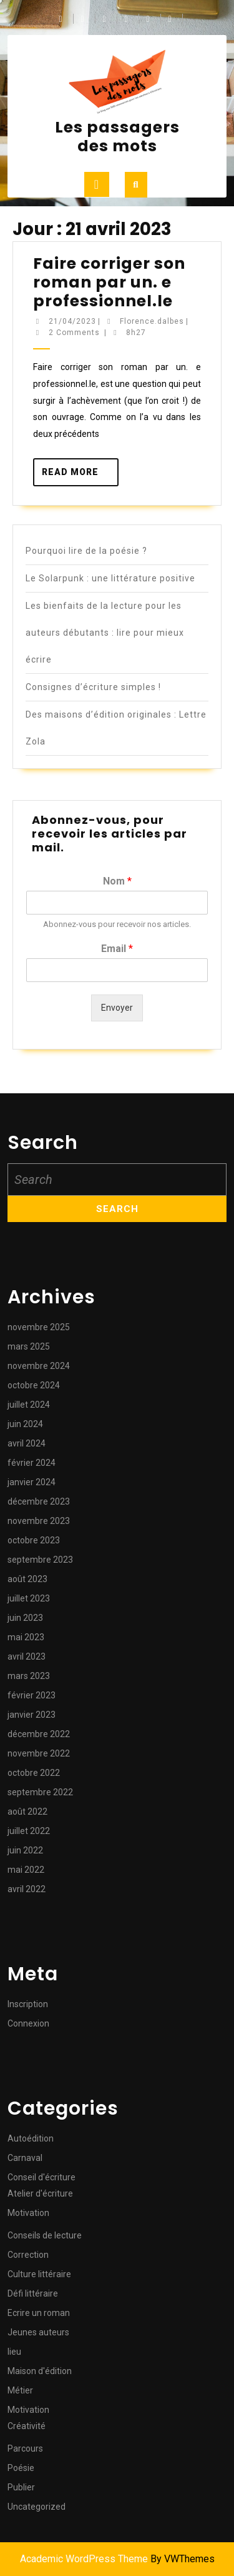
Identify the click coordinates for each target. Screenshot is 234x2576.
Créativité (26, 2426)
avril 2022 (26, 1889)
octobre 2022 (33, 1773)
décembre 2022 (38, 1734)
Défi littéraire (32, 2293)
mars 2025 (28, 1346)
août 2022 (27, 1812)
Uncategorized (36, 2507)
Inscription (27, 2004)
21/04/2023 (72, 321)
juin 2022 (25, 1850)
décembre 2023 (38, 1501)
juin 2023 (25, 1618)
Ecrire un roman (38, 2313)
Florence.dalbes (152, 321)
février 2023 (31, 1695)
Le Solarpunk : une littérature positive (110, 578)
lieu (14, 2352)
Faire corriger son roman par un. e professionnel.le (109, 282)
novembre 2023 (38, 1521)
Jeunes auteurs (38, 2332)
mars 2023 (28, 1676)
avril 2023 (26, 1656)
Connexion (28, 2023)
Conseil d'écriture (41, 2177)
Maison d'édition (39, 2371)
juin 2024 (25, 1424)
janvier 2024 (31, 1482)
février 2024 (31, 1463)
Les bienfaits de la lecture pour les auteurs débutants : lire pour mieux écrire (105, 632)
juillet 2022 (28, 1831)
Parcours (25, 2448)
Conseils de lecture (44, 2235)
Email (117, 949)
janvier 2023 (31, 1715)
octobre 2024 (33, 1385)
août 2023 (27, 1579)
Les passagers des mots (117, 136)
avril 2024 (26, 1443)
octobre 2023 (33, 1540)
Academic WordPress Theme (84, 2559)
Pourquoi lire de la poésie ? (86, 551)
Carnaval (24, 2158)
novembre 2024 (38, 1366)
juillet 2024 (28, 1405)
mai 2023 (25, 1637)
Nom (117, 881)
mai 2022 (25, 1870)
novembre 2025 (38, 1327)
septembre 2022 (40, 1792)
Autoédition (30, 2138)
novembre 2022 (38, 1753)
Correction (28, 2255)
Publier (21, 2487)
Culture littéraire (39, 2274)
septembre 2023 (40, 1560)
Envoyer (117, 1008)
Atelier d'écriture (40, 2193)
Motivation (28, 2213)
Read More (80, 475)
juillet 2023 (28, 1598)
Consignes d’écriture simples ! (93, 687)
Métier (20, 2390)
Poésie (20, 2468)
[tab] (97, 184)
